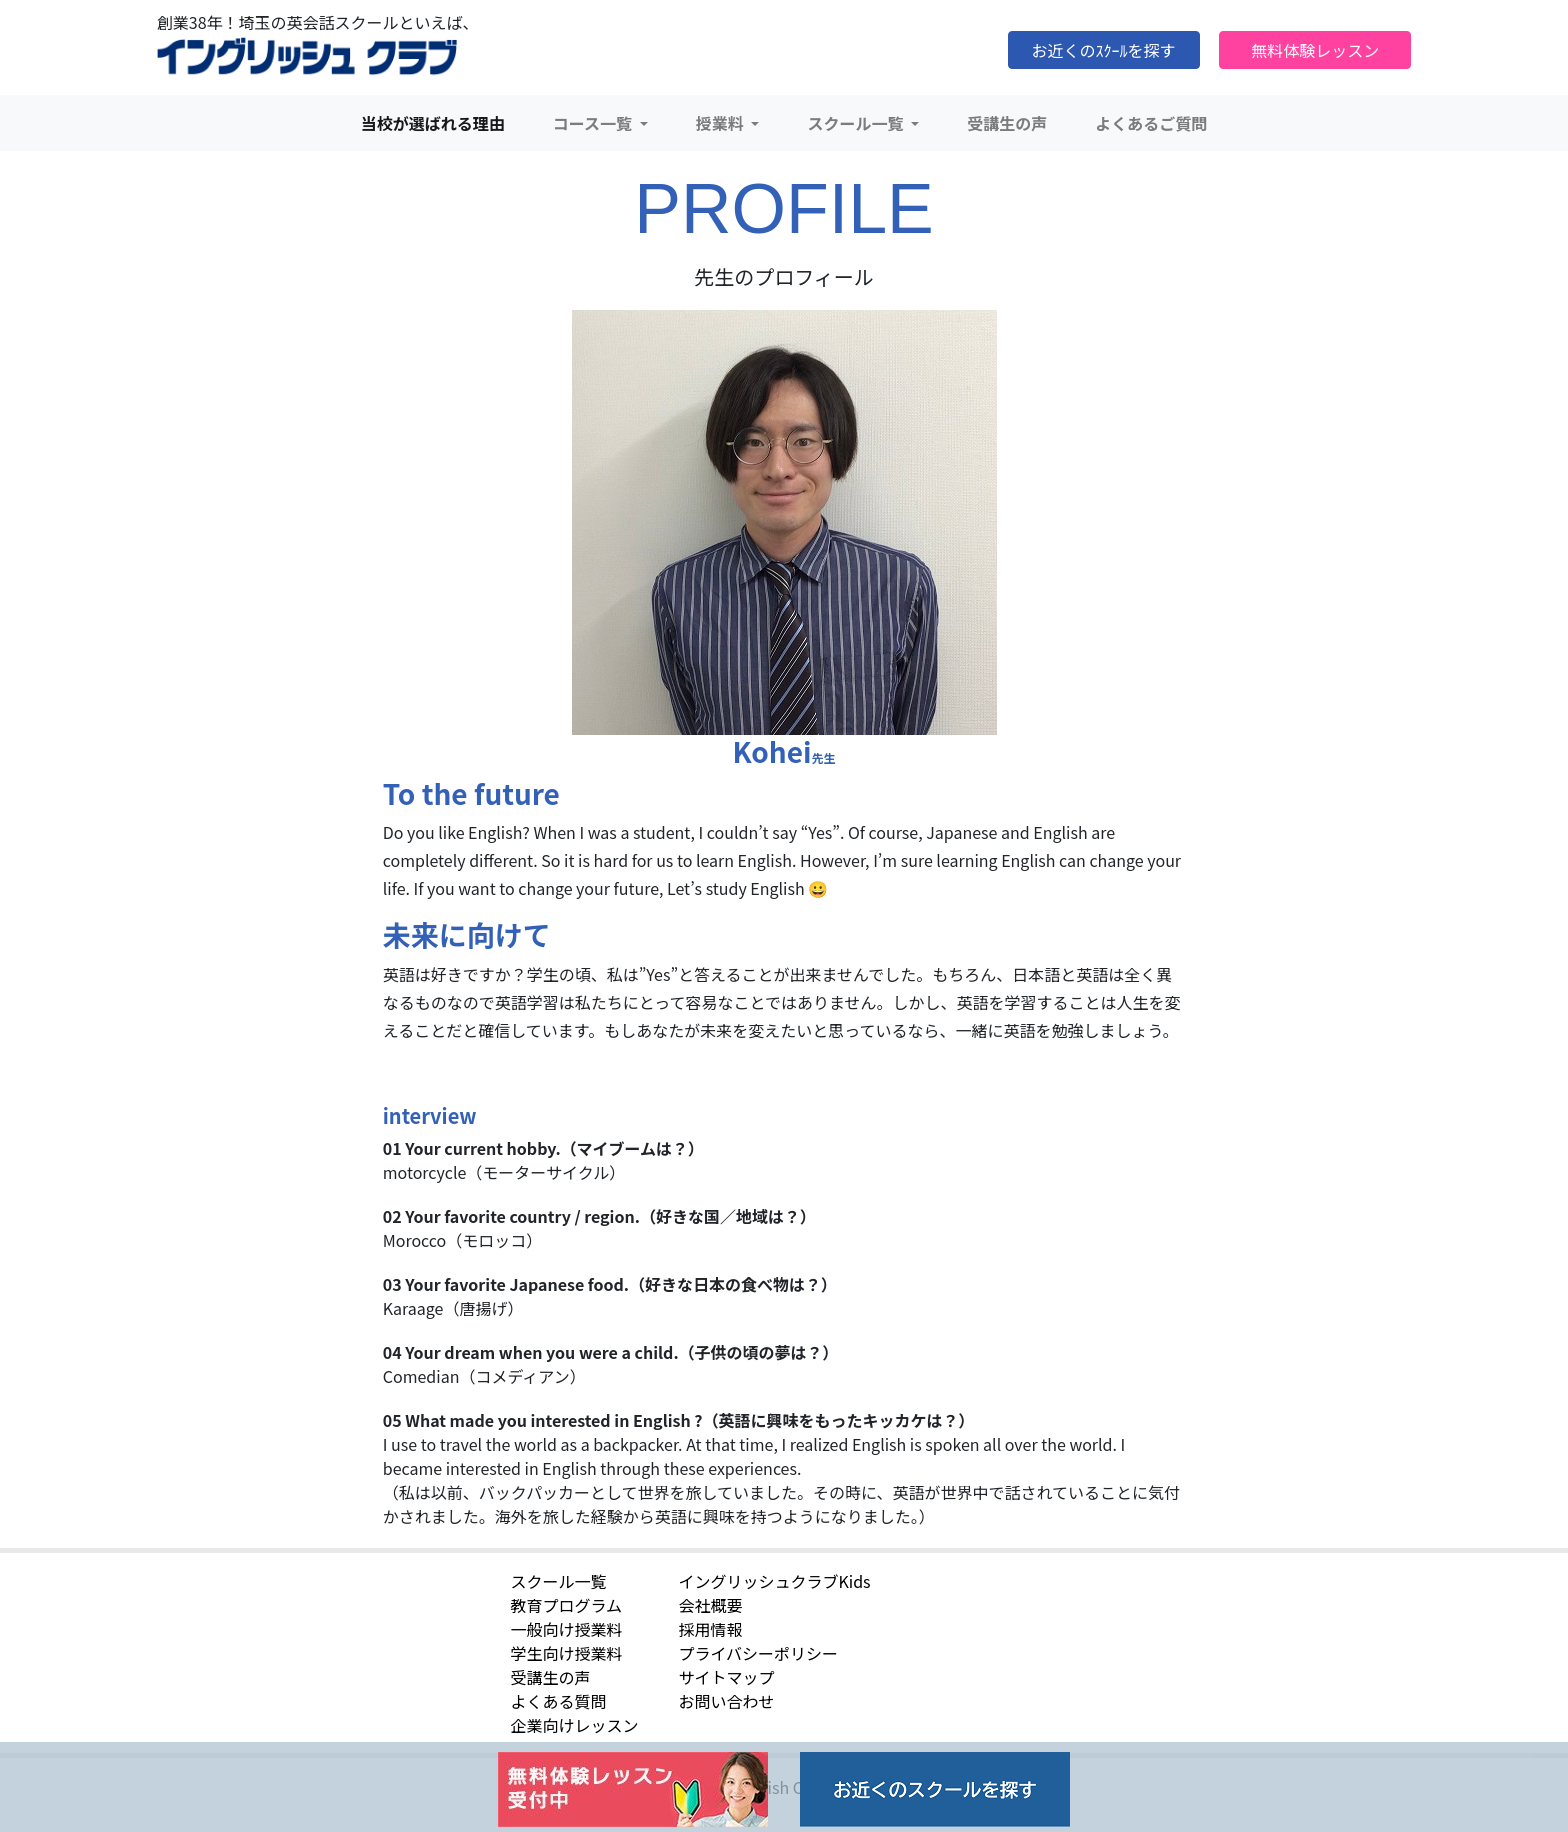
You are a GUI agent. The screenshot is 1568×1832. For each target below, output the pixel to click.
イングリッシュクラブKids (774, 1581)
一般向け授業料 (566, 1629)
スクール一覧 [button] (857, 123)
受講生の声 (1007, 123)
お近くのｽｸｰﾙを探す (1104, 50)
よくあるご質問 (1151, 123)
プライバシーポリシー (758, 1653)
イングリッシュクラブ (307, 57)
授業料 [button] (722, 123)
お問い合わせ (726, 1701)
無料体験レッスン (1315, 50)
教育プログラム (566, 1605)
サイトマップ (726, 1677)
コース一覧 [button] (594, 123)
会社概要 (710, 1605)
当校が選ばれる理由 (433, 123)
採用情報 (710, 1629)
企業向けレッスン (574, 1725)
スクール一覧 (558, 1581)
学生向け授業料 (566, 1653)
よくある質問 (558, 1701)
